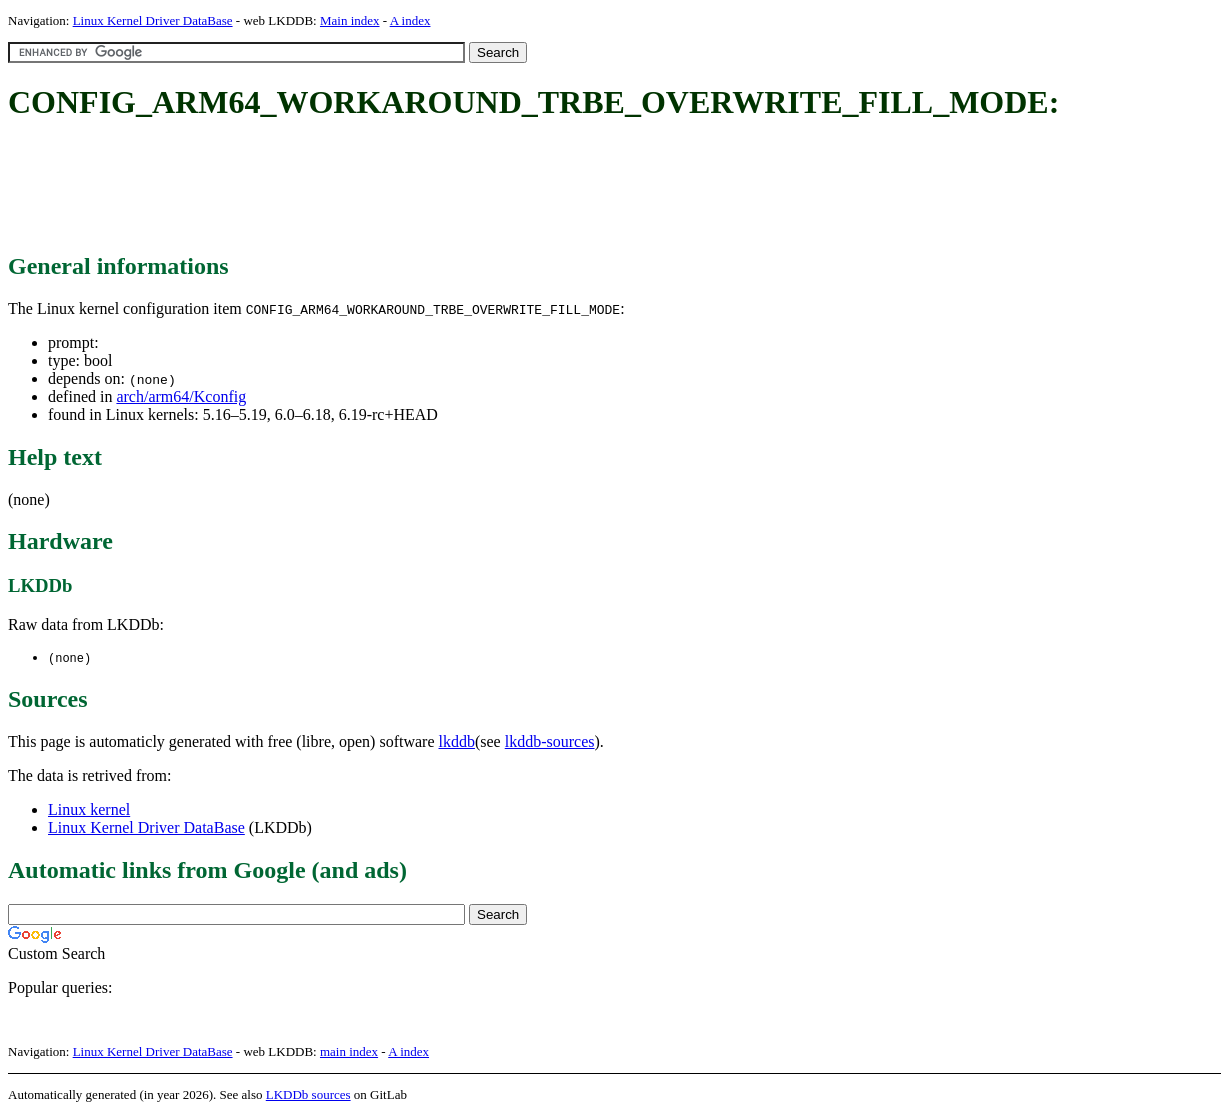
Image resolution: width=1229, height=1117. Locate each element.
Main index (350, 20)
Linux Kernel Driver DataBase (153, 20)
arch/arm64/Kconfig (181, 396)
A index (410, 20)
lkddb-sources (550, 742)
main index (349, 1052)
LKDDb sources (308, 1095)
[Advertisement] (372, 188)
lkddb (457, 742)
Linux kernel (89, 810)
